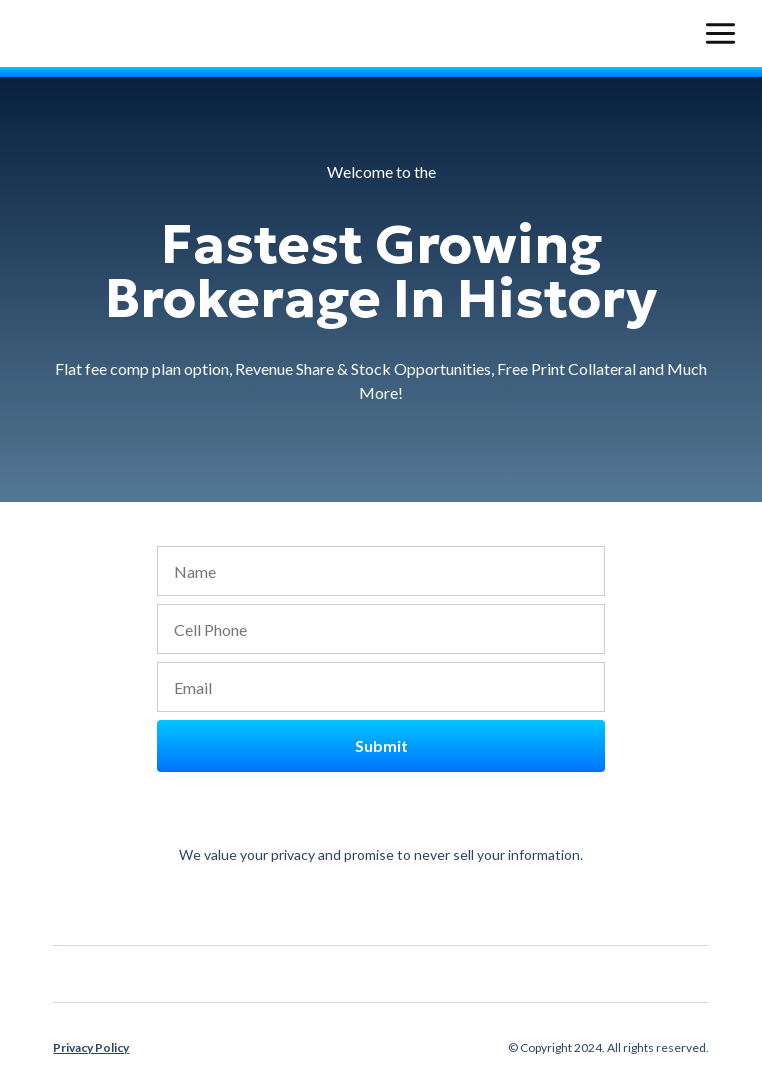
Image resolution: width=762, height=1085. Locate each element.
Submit (381, 745)
